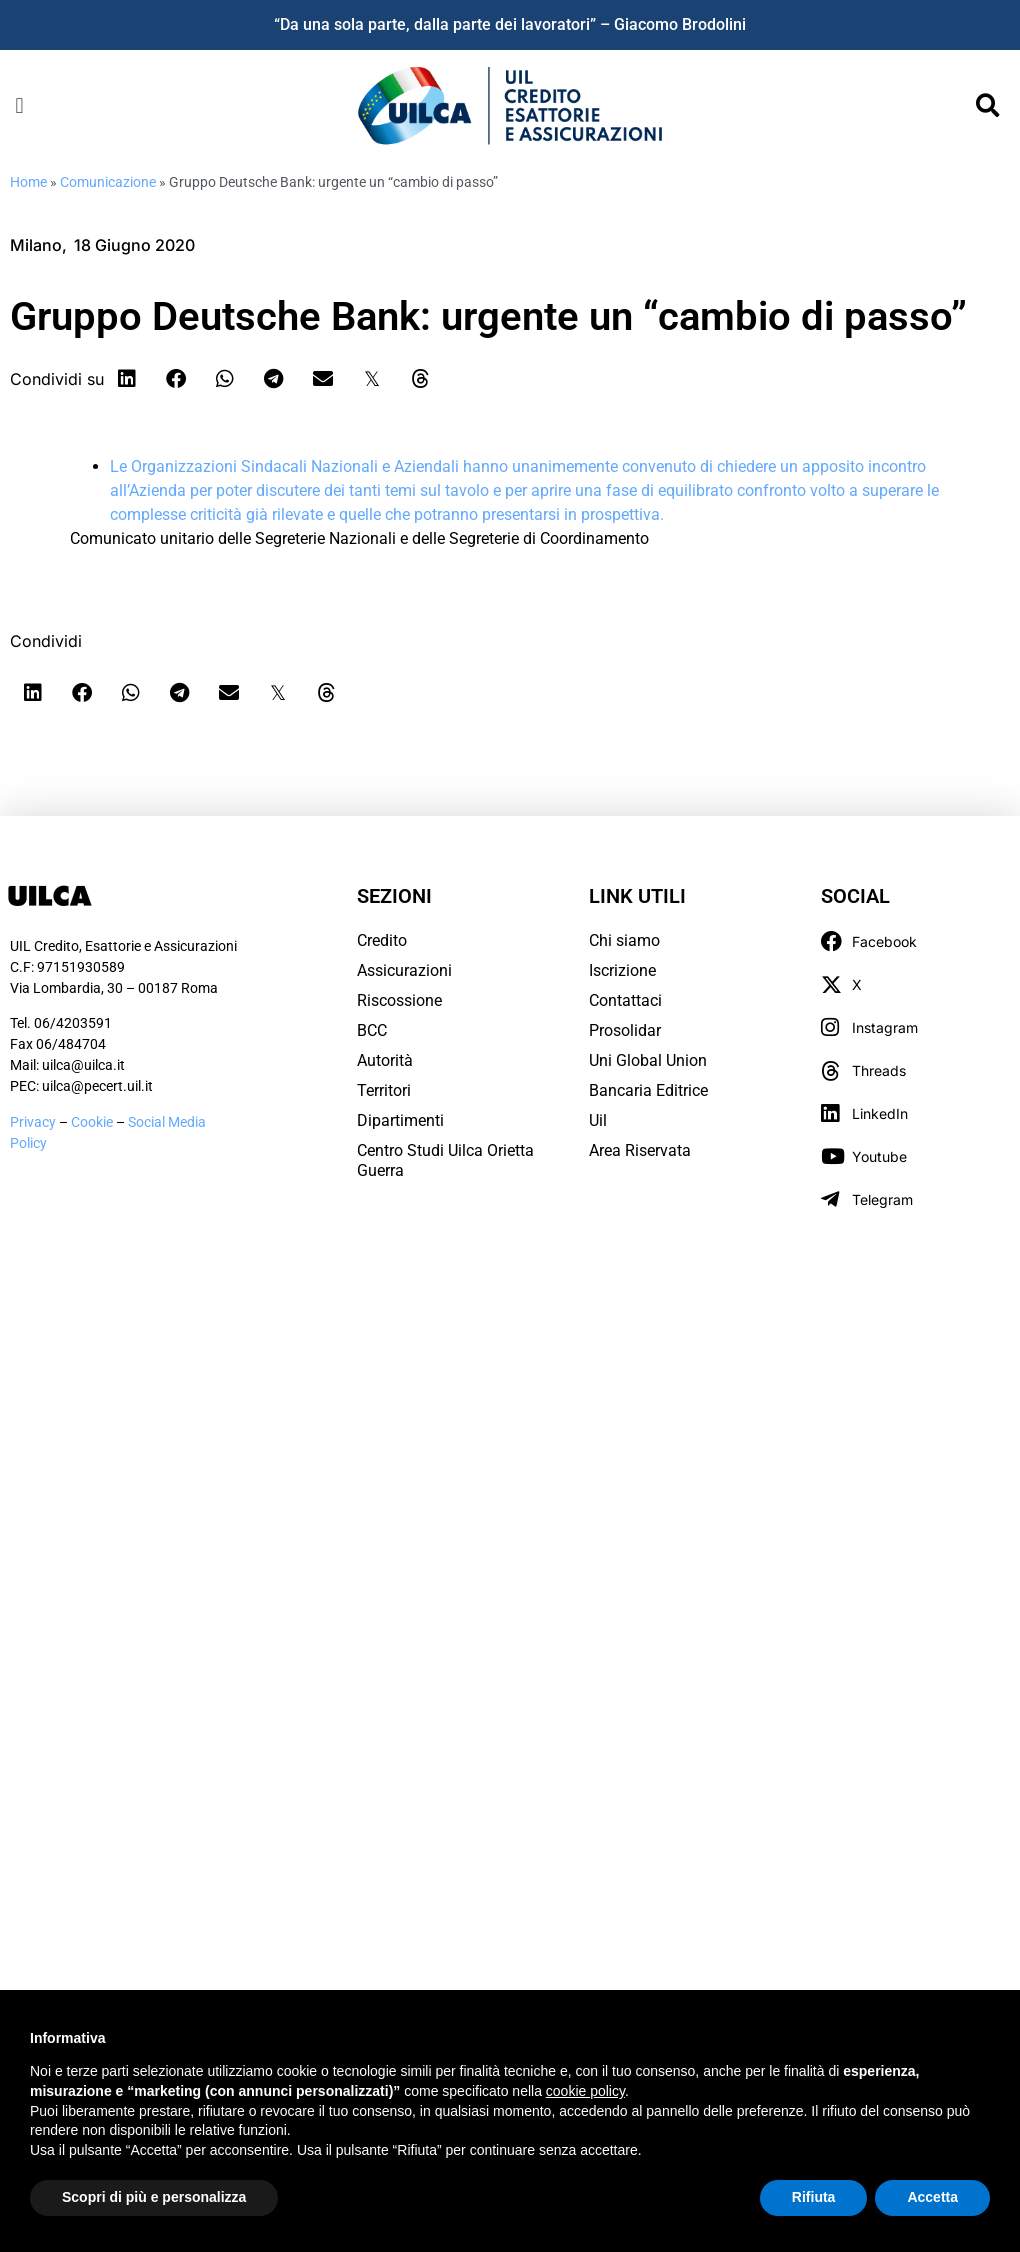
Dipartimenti (400, 1120)
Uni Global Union (648, 1060)
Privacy (33, 1122)
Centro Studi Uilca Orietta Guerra (445, 1160)
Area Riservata (640, 1150)
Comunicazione (108, 182)
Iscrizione (622, 970)
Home (28, 182)
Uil (598, 1120)
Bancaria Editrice (648, 1090)
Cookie (93, 1122)
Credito (382, 940)
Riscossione (399, 1000)
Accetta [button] (932, 2197)
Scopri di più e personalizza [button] (154, 2197)
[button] (19, 105)
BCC (372, 1030)
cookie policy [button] (585, 2091)
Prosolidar (625, 1030)
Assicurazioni (404, 970)
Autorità (385, 1060)
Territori (384, 1090)
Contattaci (625, 1000)
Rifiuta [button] (814, 2197)
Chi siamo (624, 940)
